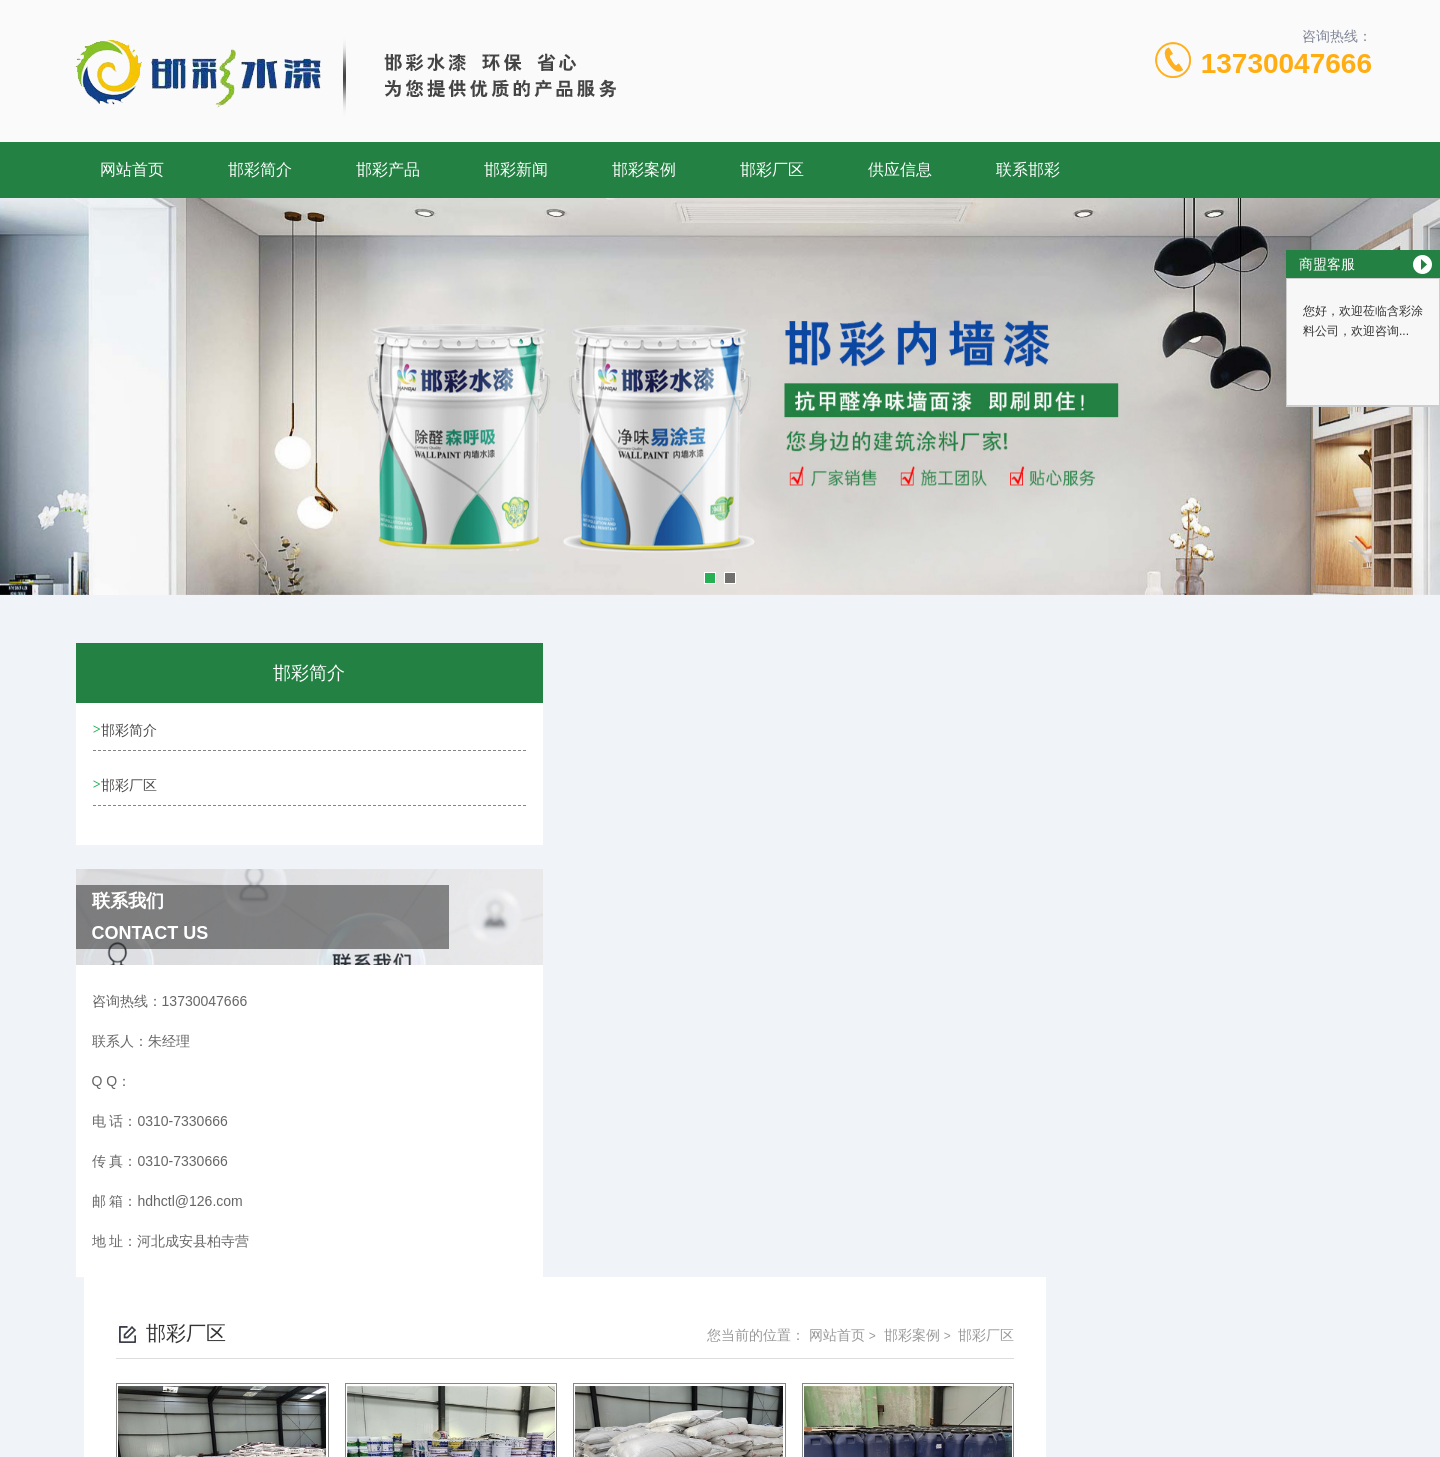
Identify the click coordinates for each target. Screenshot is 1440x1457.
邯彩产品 (388, 169)
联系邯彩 (1028, 169)
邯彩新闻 (516, 169)
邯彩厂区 (772, 169)
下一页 (949, 1201)
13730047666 (1286, 63)
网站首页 (132, 169)
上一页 (833, 1201)
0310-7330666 (654, 1361)
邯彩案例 (644, 169)
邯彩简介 (260, 169)
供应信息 (900, 169)
